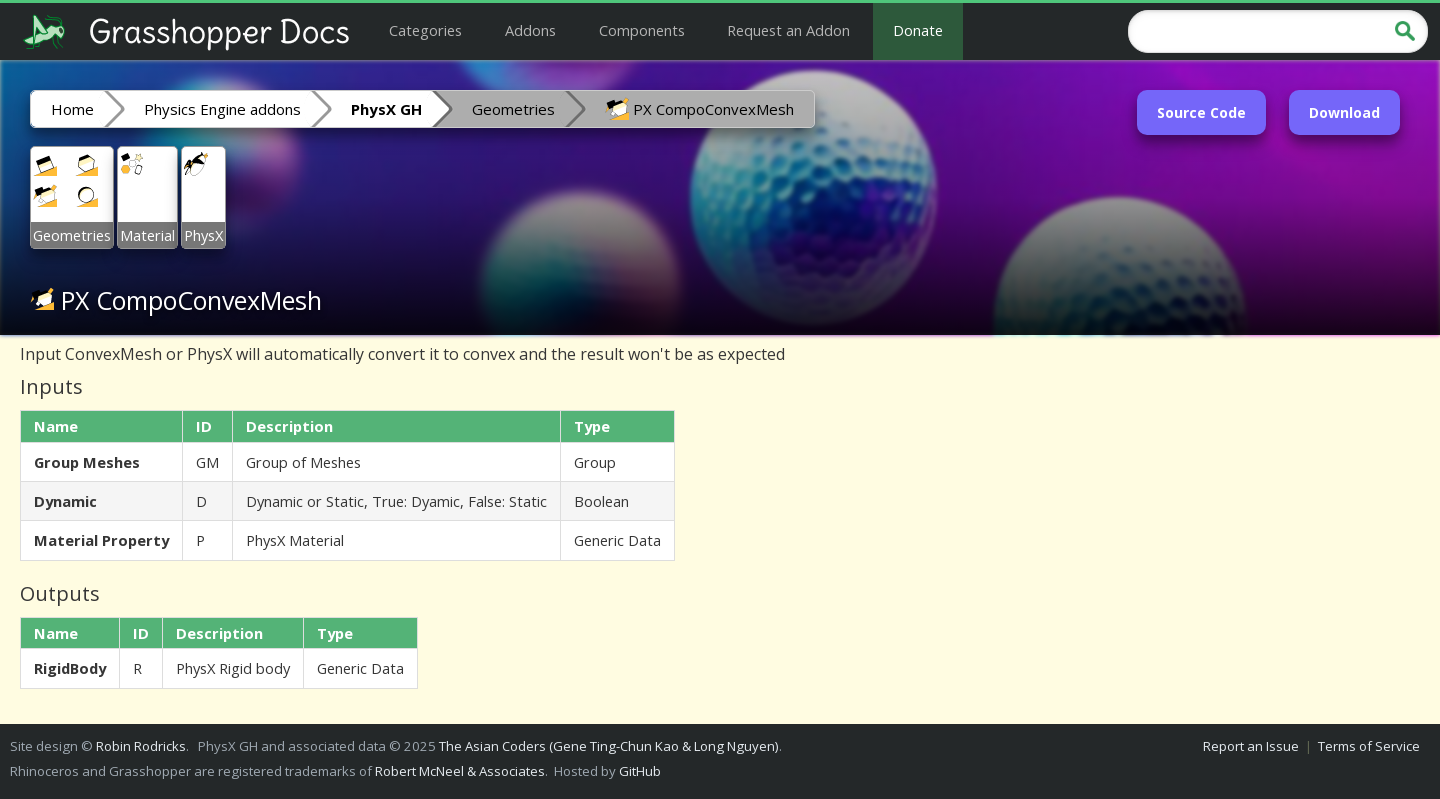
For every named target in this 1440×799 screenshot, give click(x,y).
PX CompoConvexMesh (699, 108)
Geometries (513, 109)
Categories (425, 30)
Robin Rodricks (141, 746)
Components (642, 30)
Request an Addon (788, 30)
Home (72, 109)
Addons (530, 30)
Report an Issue (1251, 746)
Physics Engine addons (222, 109)
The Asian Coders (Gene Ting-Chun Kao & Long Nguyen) (609, 746)
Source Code (1201, 112)
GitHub (640, 771)
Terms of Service (1369, 746)
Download (1344, 112)
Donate (918, 30)
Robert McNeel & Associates (460, 771)
